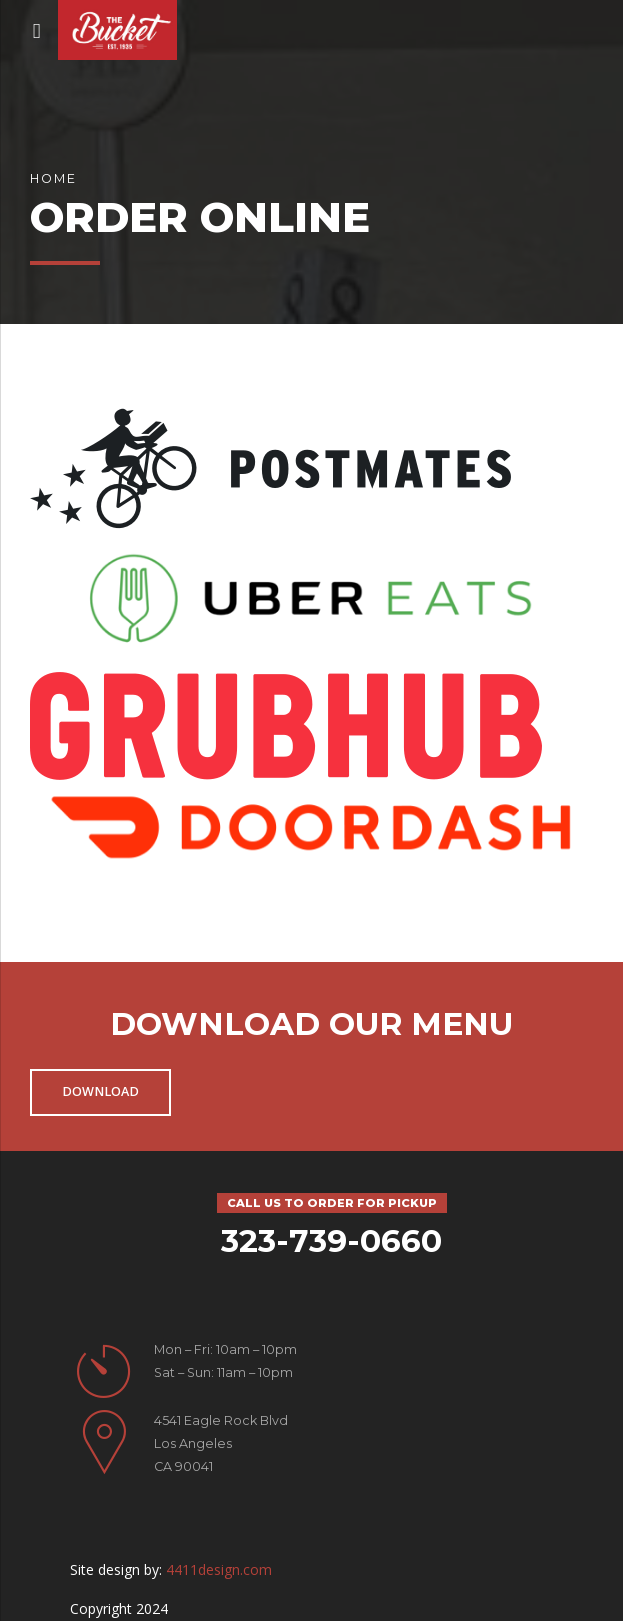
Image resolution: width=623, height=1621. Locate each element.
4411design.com (219, 1569)
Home (53, 178)
